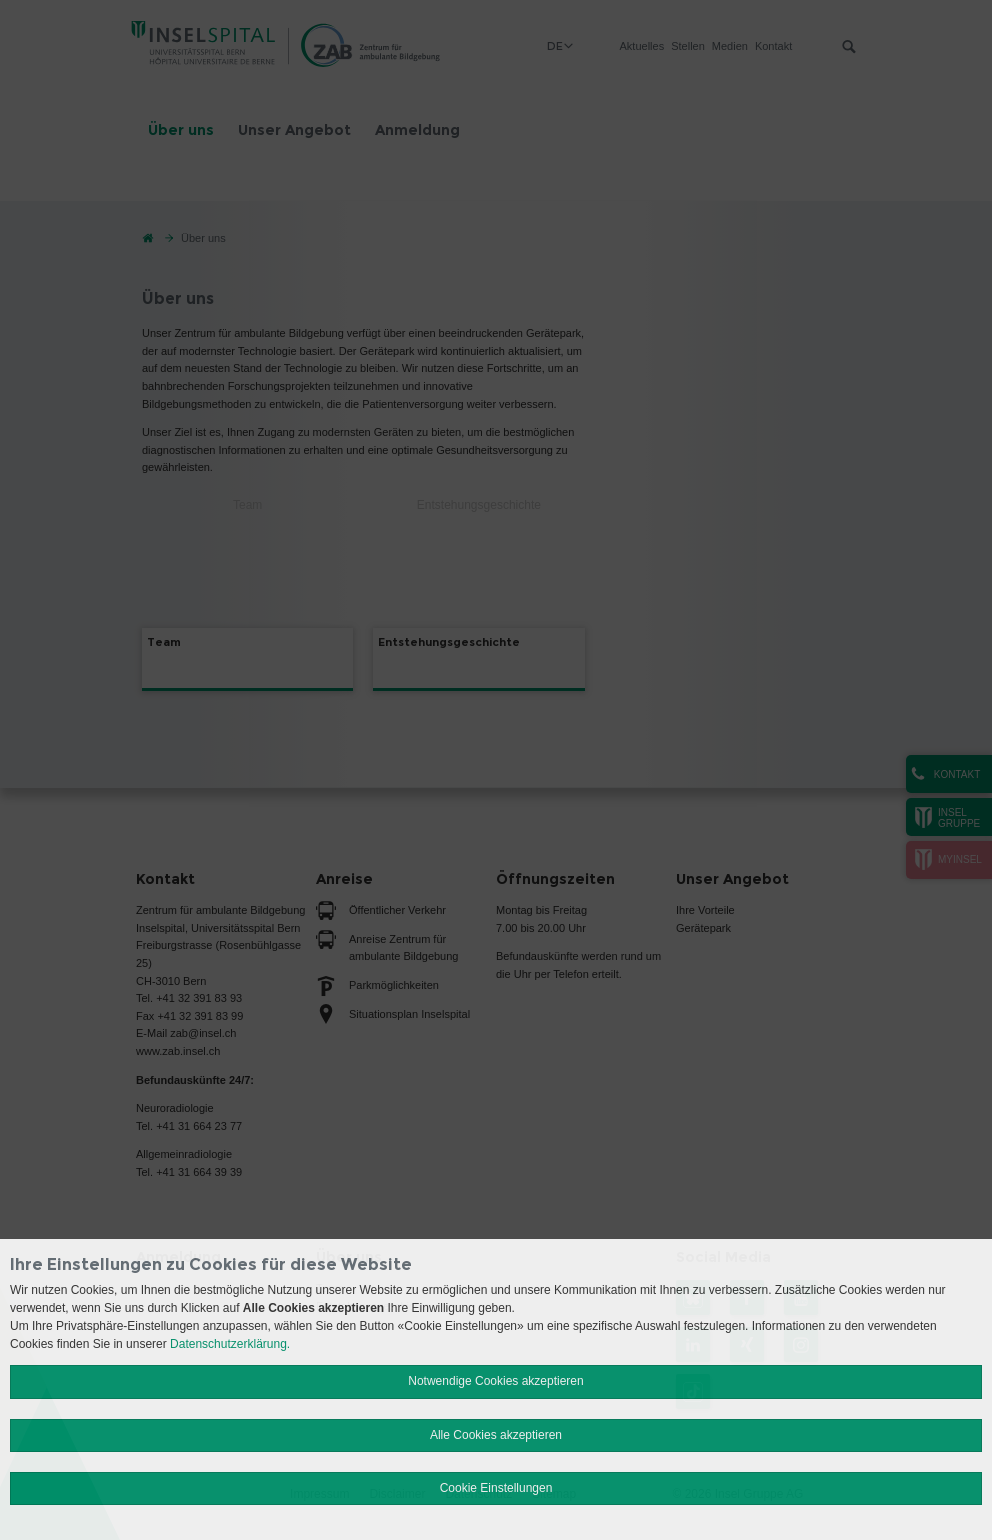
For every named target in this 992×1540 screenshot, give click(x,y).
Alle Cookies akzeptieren (496, 1435)
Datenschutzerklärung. (230, 1344)
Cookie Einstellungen (496, 1488)
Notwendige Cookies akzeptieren (495, 1381)
